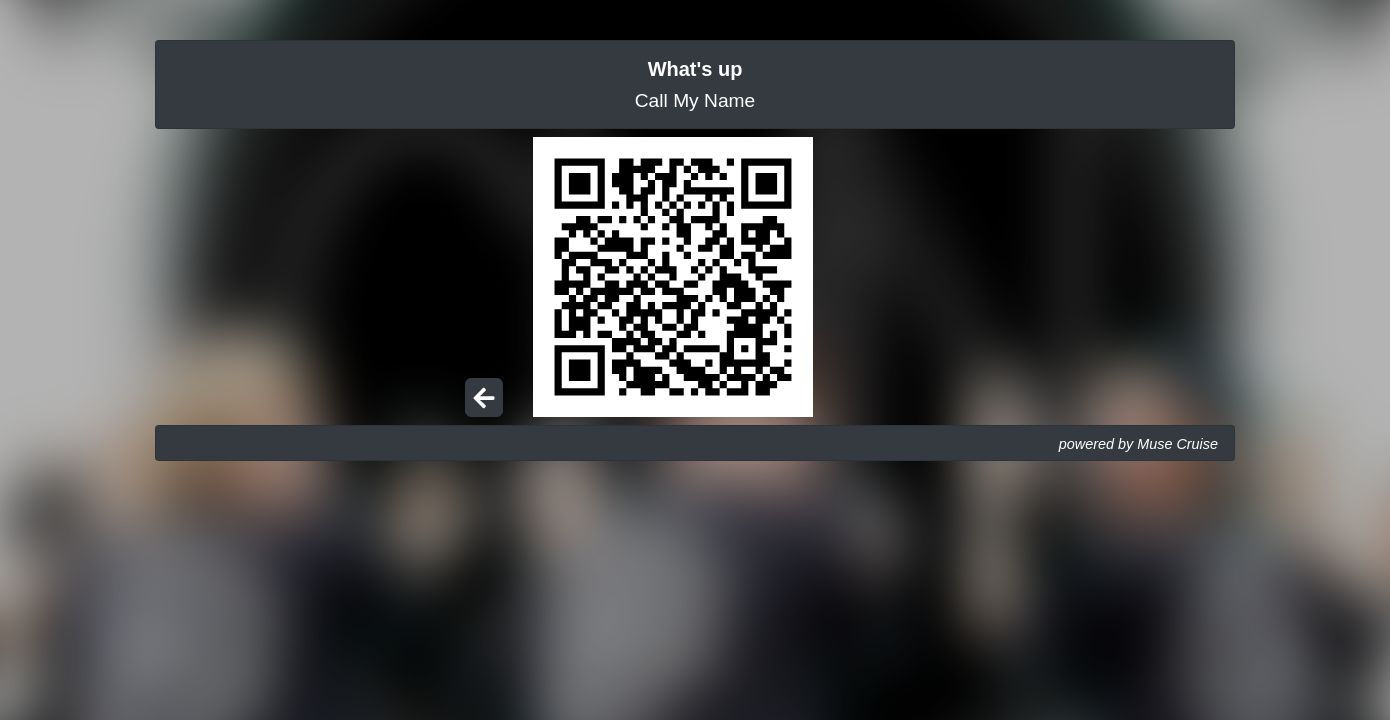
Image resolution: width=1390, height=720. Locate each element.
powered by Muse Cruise (1138, 444)
